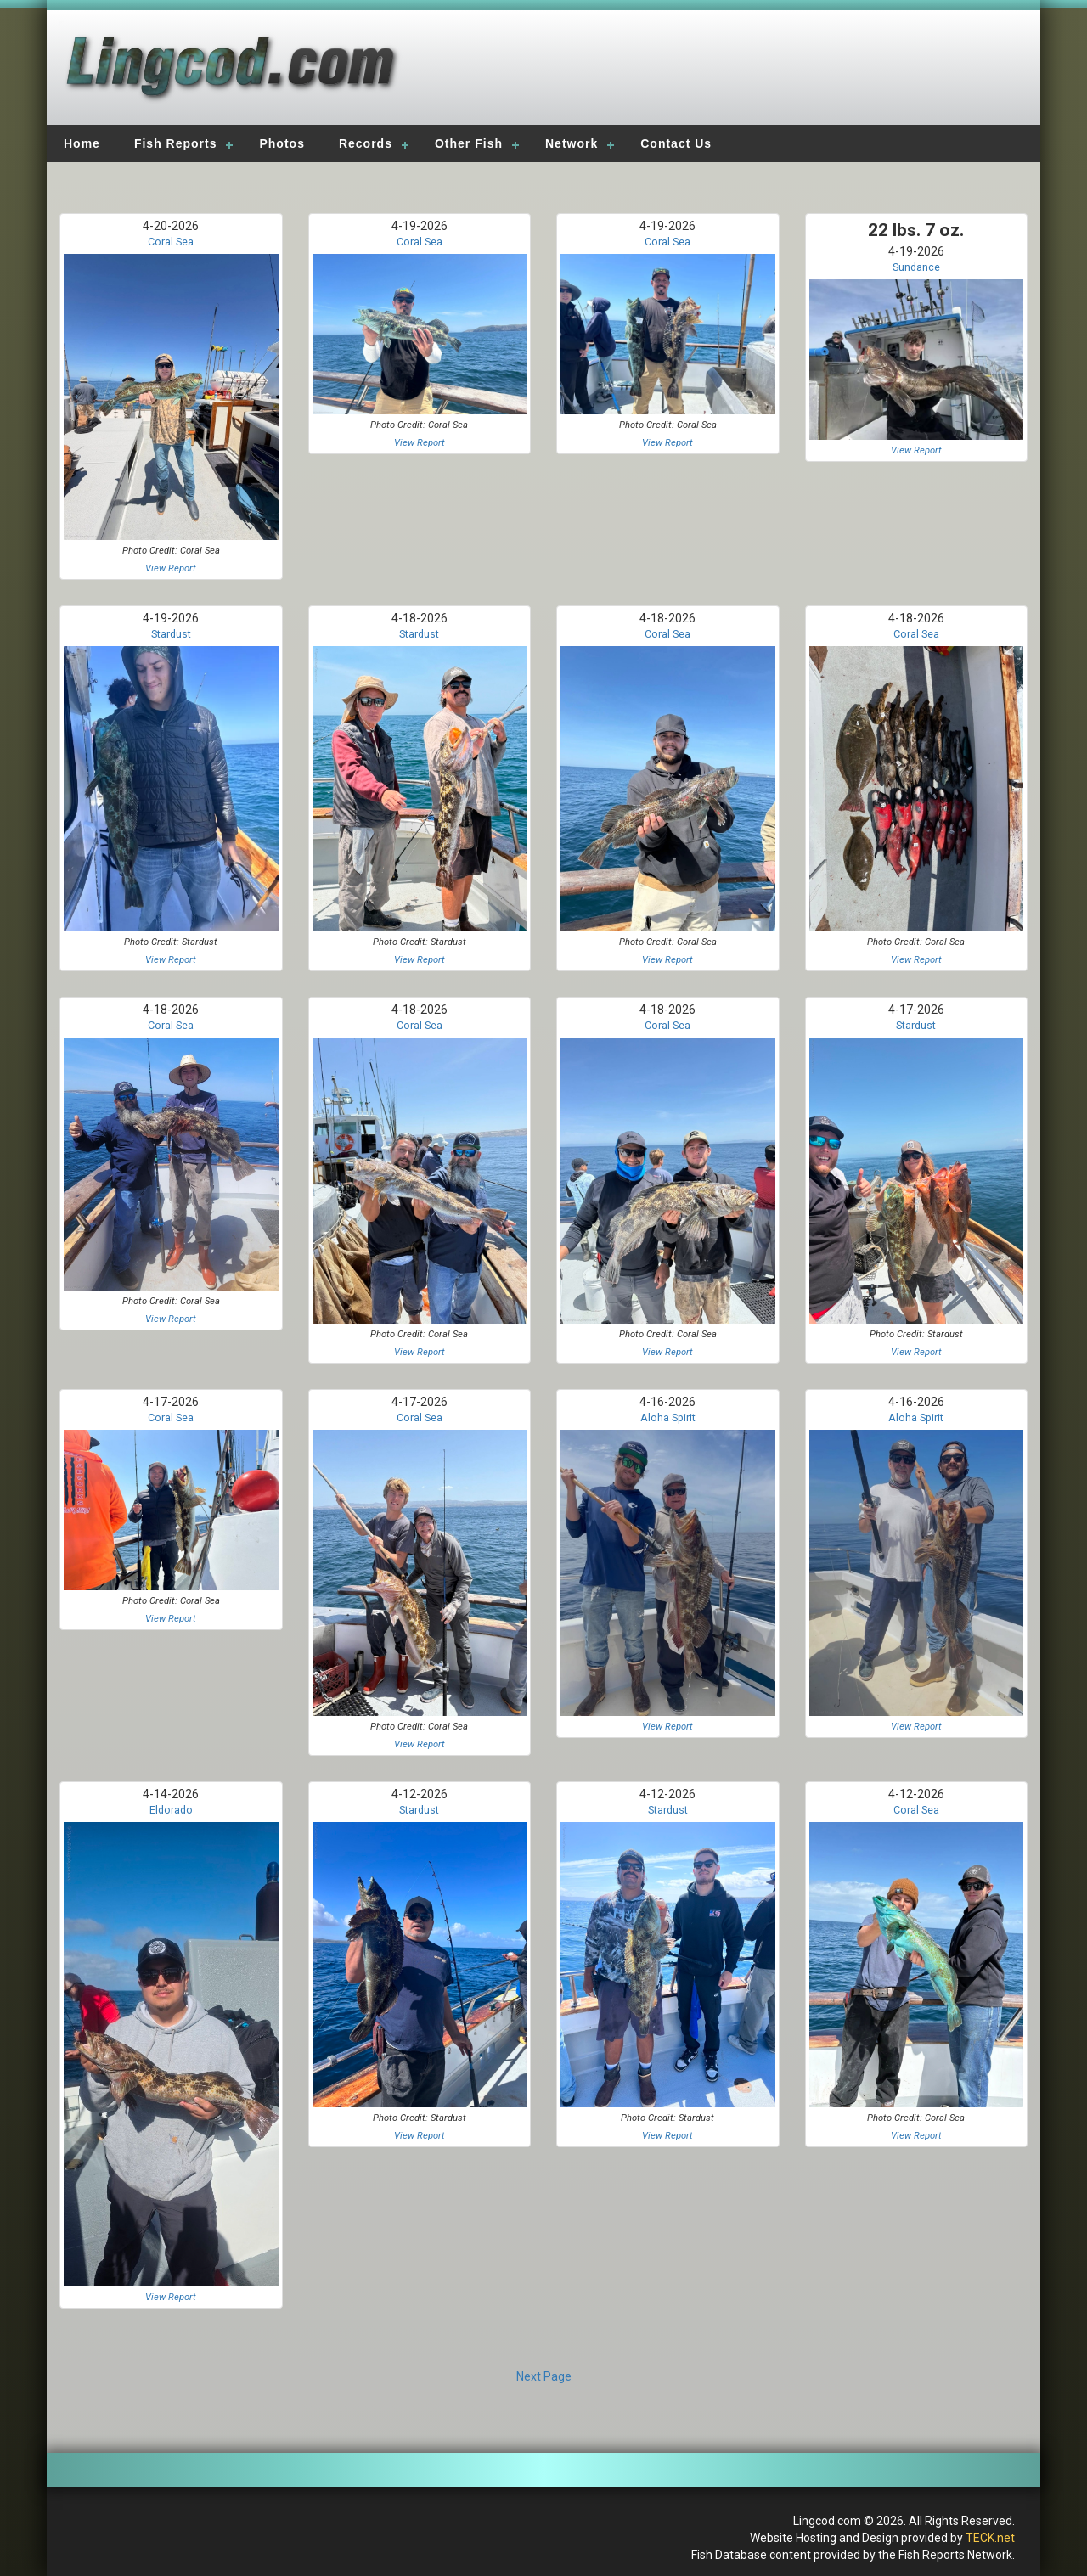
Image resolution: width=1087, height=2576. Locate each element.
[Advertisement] (783, 72)
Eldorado (171, 1809)
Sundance (916, 267)
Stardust (171, 633)
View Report (170, 568)
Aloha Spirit (668, 1417)
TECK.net (990, 2538)
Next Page (544, 2376)
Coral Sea (171, 241)
